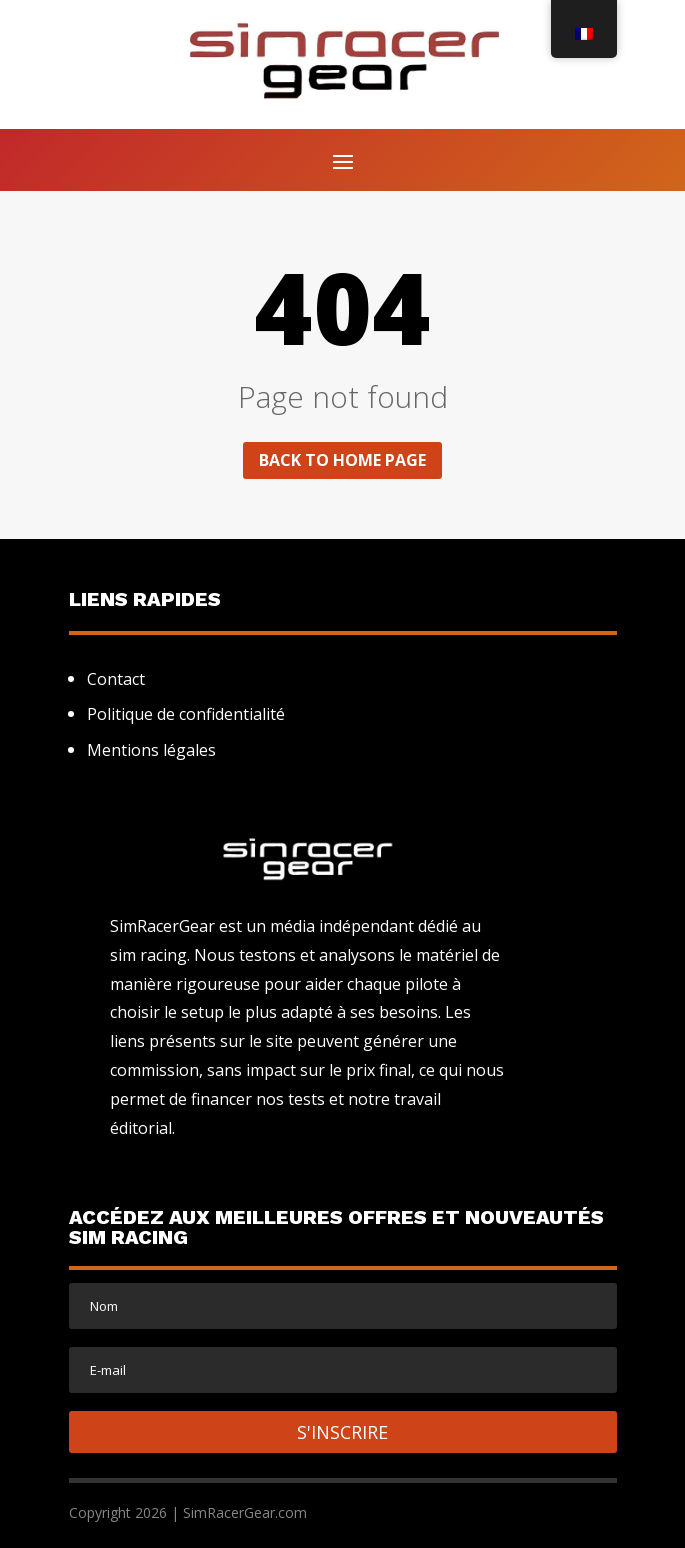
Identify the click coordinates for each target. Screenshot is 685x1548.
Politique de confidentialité (186, 714)
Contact (116, 679)
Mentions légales (151, 750)
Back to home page (342, 460)
